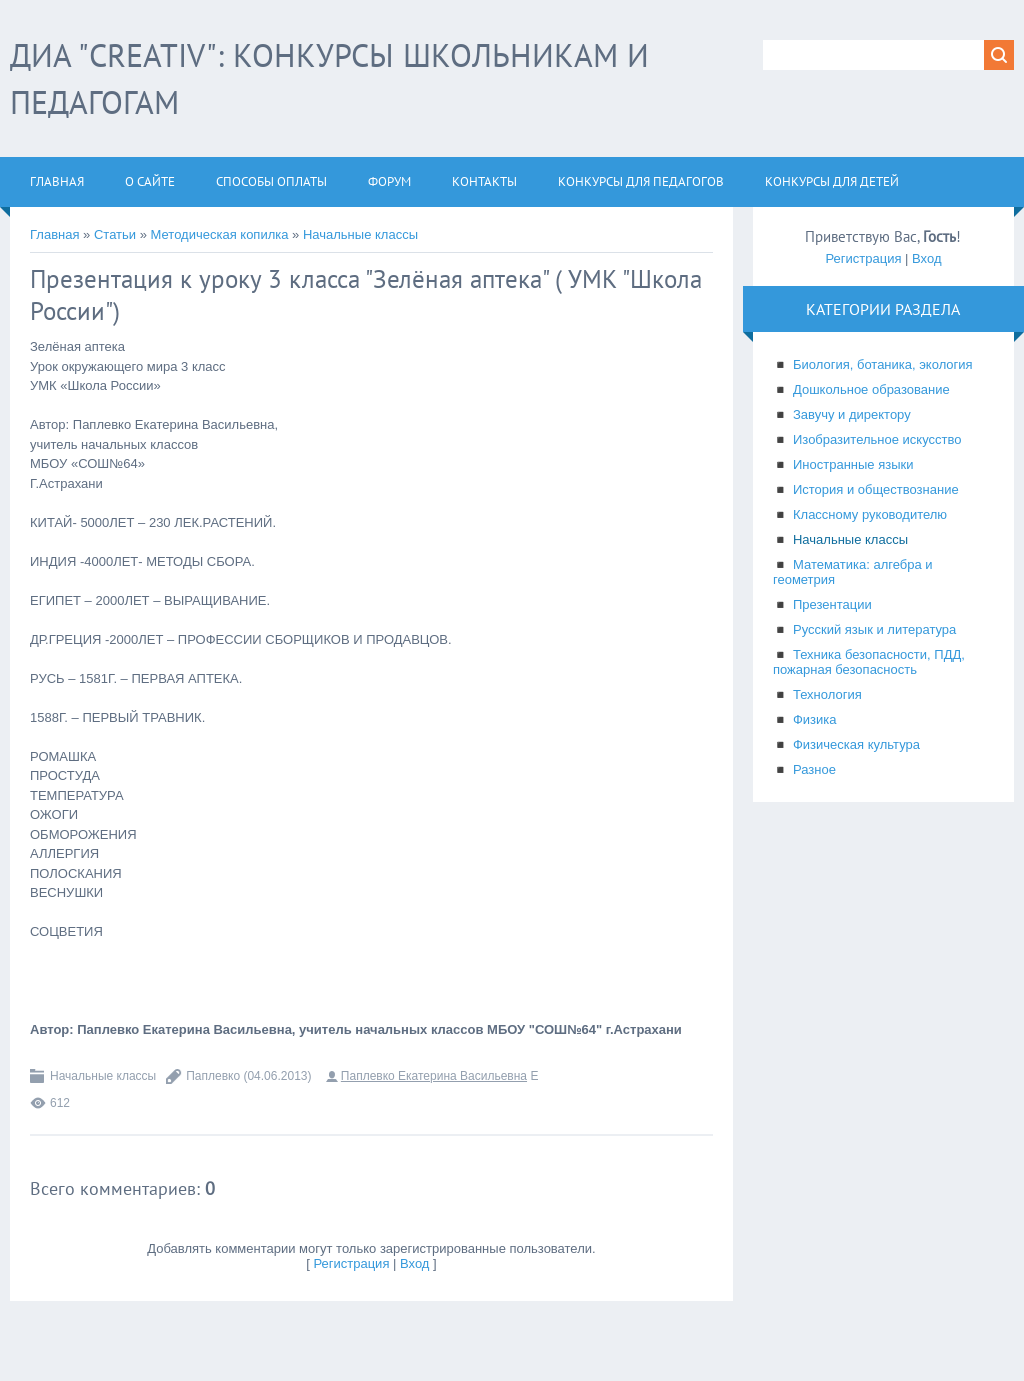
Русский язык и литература (874, 629)
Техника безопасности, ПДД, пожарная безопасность (869, 662)
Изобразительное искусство (877, 439)
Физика (815, 719)
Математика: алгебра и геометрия (853, 572)
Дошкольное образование (871, 389)
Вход (414, 1263)
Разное (814, 769)
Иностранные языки (853, 464)
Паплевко (213, 1076)
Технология (827, 694)
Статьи (115, 234)
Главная (54, 234)
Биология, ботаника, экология (883, 364)
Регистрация (351, 1263)
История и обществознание (876, 489)
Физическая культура (856, 744)
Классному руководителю (870, 514)
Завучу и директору (852, 414)
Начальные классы (360, 234)
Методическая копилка (220, 234)
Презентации (832, 604)
